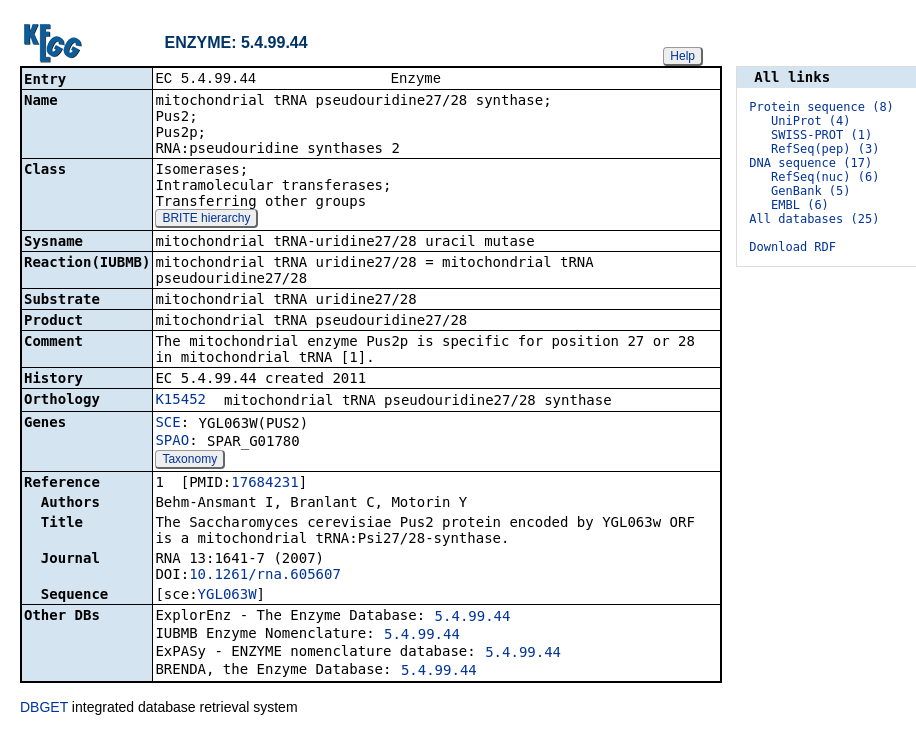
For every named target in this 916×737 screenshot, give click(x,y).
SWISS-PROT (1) (821, 135)
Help (682, 56)
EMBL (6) (800, 205)
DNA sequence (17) (810, 163)
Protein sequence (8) (821, 107)
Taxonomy (189, 461)
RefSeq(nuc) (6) (825, 177)
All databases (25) (814, 219)
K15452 (180, 401)
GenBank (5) (810, 191)
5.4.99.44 (473, 618)
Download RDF (792, 247)
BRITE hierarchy (206, 220)
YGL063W (227, 596)
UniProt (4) (810, 121)
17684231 (264, 484)
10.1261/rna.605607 (265, 576)
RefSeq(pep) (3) (825, 149)
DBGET (44, 709)
